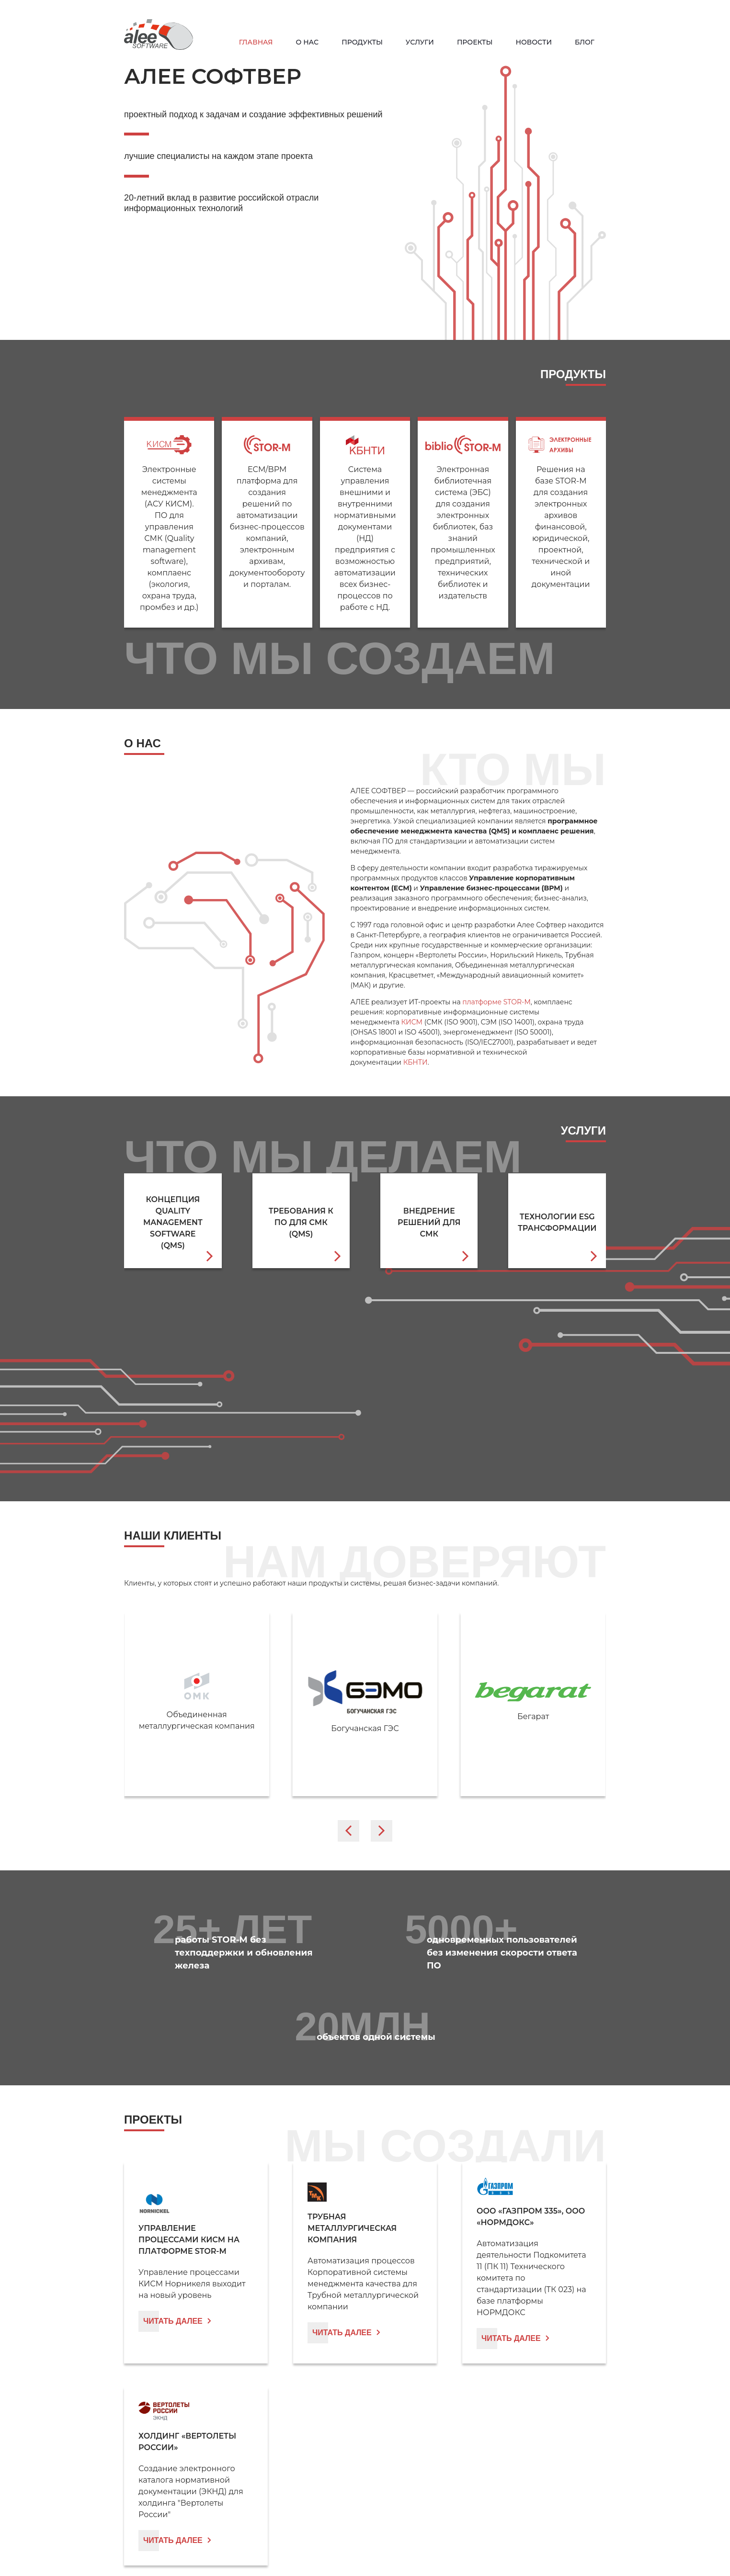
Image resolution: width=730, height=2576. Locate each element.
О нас (307, 42)
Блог (584, 42)
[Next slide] (381, 1831)
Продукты (362, 42)
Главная (256, 42)
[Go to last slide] (348, 1831)
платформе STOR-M (496, 1002)
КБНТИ (415, 1062)
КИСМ (411, 1022)
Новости (533, 42)
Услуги (420, 42)
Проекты (475, 42)
